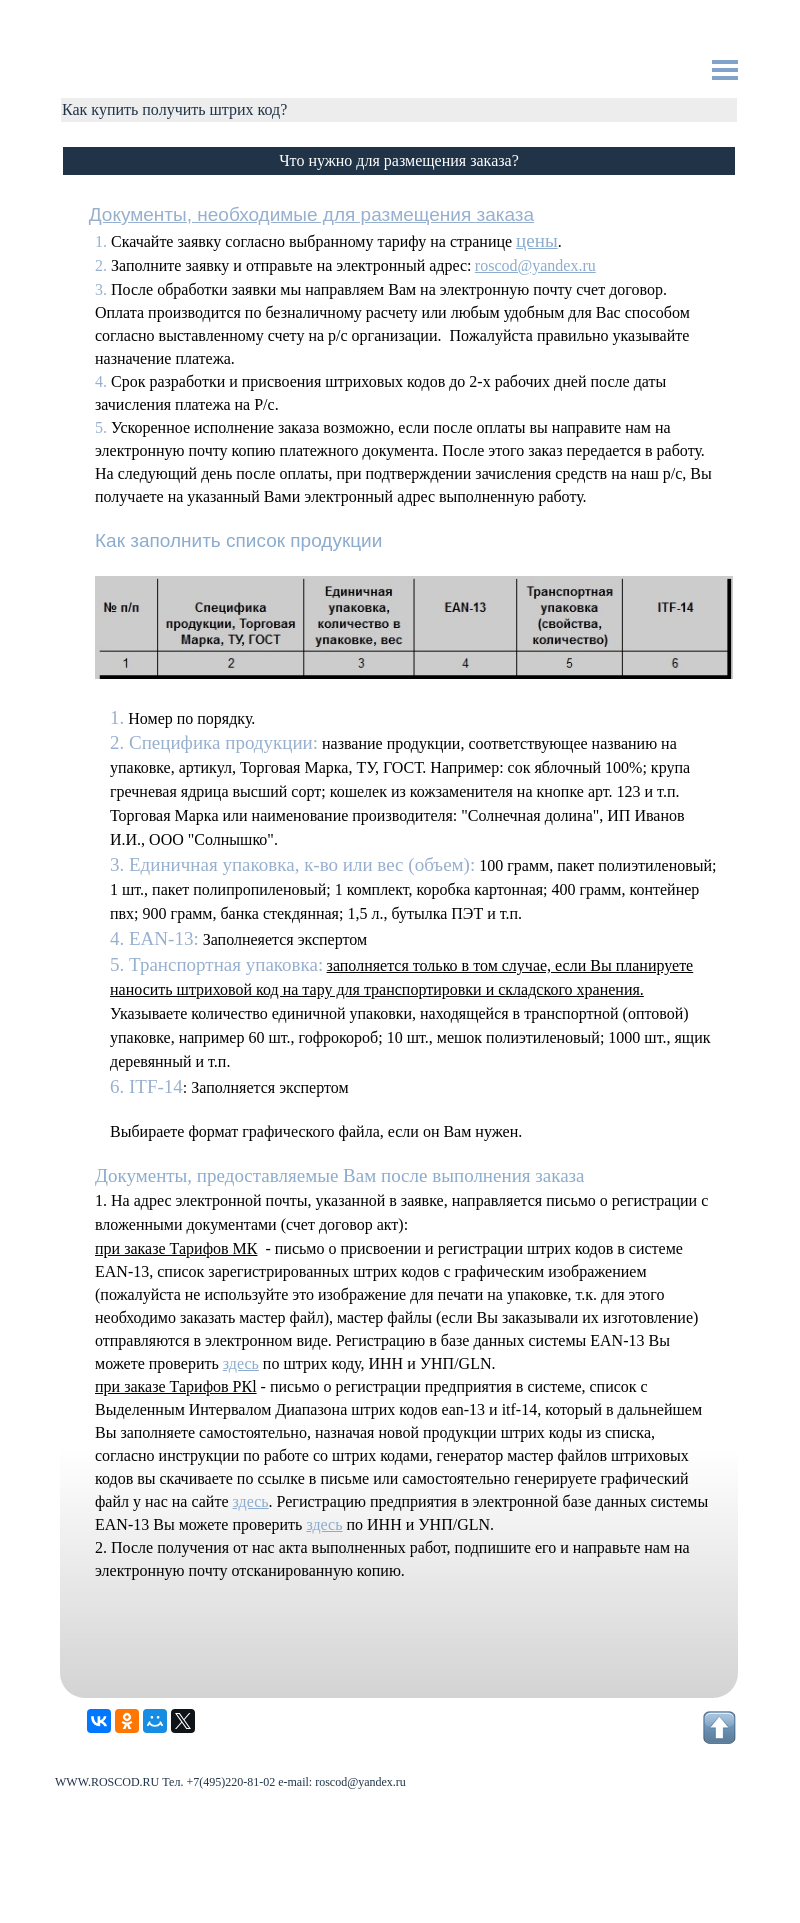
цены (537, 240)
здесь (241, 1363)
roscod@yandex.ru (535, 265)
